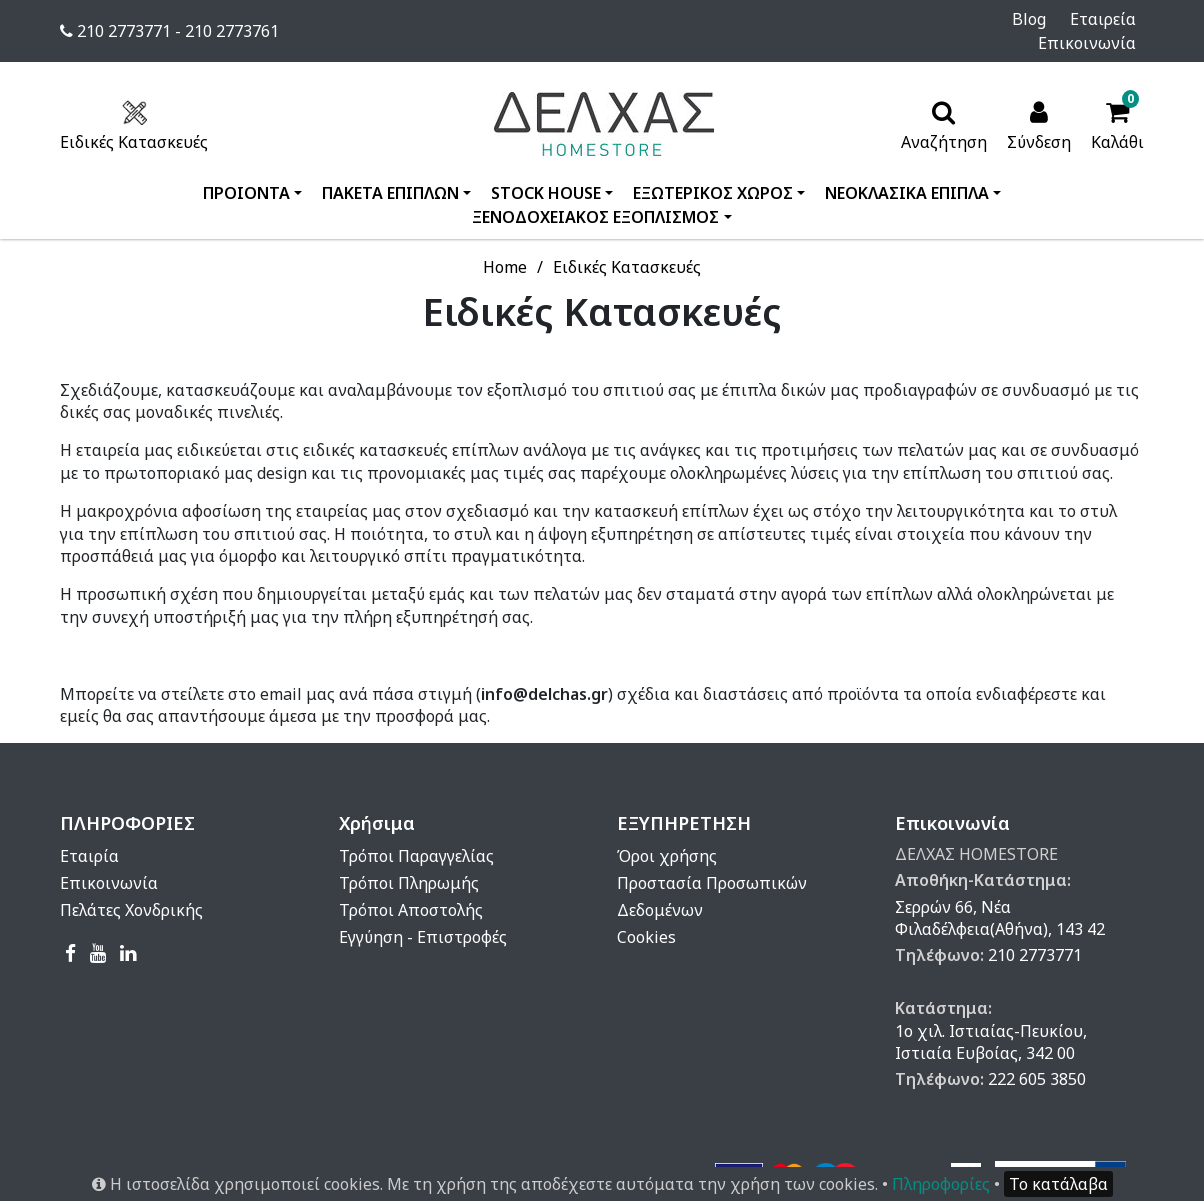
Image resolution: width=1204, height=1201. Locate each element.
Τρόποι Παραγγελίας (416, 832)
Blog (935, 19)
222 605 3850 (1037, 1055)
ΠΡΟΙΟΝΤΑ (246, 169)
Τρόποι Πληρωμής (409, 859)
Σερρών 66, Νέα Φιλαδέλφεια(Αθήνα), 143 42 (1000, 894)
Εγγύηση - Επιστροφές (423, 913)
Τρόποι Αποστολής (411, 886)
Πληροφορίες (941, 1184)
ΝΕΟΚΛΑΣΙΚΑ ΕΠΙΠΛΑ (907, 169)
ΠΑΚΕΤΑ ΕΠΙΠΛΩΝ (390, 169)
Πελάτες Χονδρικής (131, 886)
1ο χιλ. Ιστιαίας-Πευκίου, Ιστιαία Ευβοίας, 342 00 (991, 1018)
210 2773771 (1035, 931)
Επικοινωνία (1095, 19)
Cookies (646, 913)
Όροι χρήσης (667, 832)
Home (505, 243)
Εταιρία (89, 832)
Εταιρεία (999, 19)
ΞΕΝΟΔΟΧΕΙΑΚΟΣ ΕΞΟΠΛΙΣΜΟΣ (595, 193)
